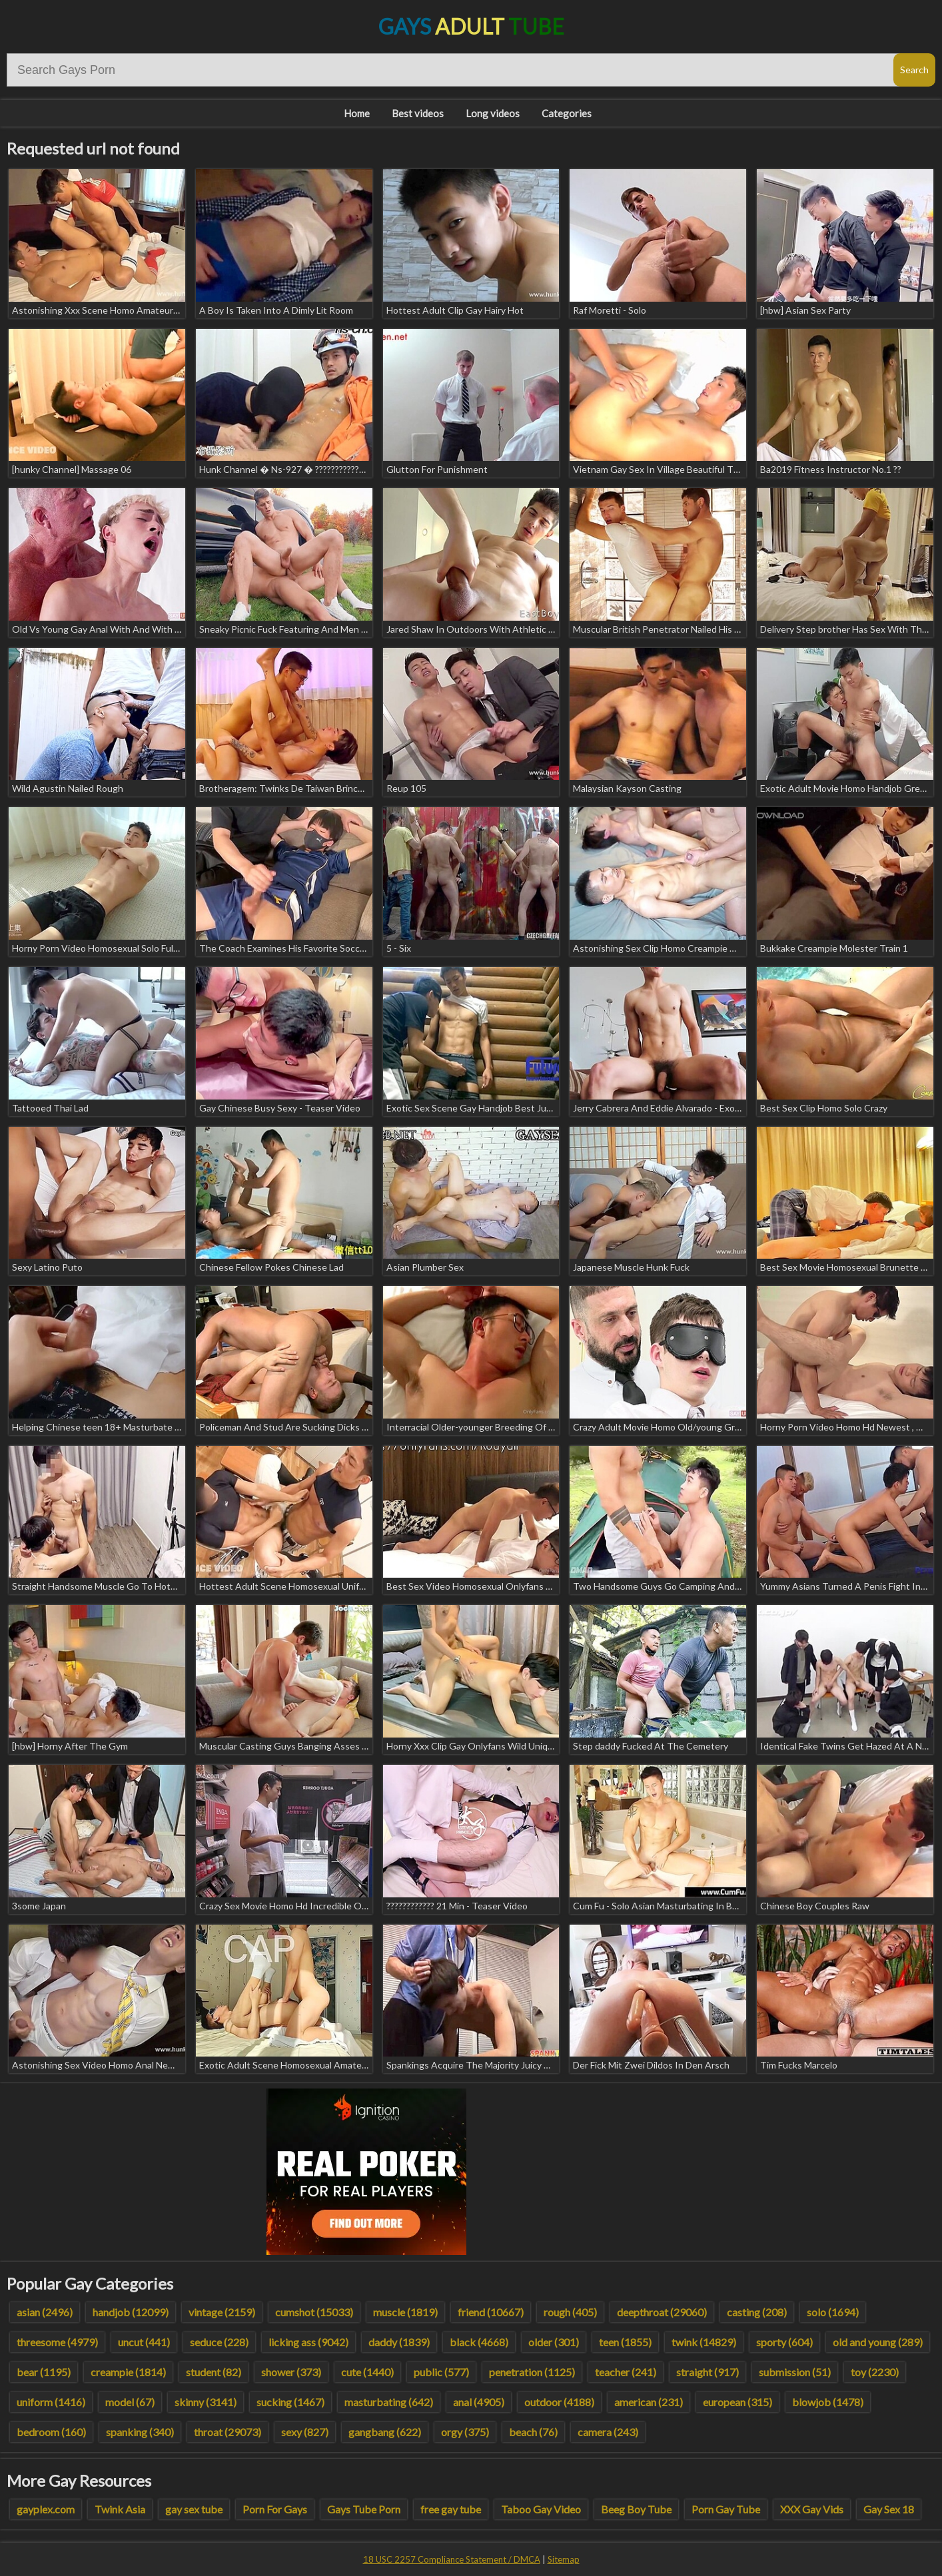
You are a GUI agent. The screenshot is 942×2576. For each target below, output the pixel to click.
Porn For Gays (274, 2509)
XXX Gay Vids (811, 2509)
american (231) (648, 2402)
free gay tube (450, 2509)
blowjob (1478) (827, 2402)
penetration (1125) (532, 2372)
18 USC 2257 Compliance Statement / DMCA (451, 2559)
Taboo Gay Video (541, 2509)
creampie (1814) (128, 2372)
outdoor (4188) (559, 2402)
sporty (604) (784, 2342)
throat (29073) (227, 2431)
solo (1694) (833, 2312)
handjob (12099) (131, 2312)
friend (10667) (491, 2312)
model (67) (130, 2402)
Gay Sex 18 (888, 2509)
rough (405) (570, 2312)
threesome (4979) (57, 2342)
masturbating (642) (388, 2402)
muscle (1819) (405, 2312)
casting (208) (757, 2312)
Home (357, 113)
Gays (471, 26)
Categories (567, 113)
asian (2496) (45, 2312)
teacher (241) (625, 2372)
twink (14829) (704, 2342)
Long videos (493, 113)
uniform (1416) (51, 2402)
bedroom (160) (51, 2431)
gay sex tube (194, 2509)
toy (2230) (875, 2372)
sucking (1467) (290, 2402)
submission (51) (795, 2372)
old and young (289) (878, 2342)
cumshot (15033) (314, 2312)
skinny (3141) (205, 2402)
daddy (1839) (399, 2342)
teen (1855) (625, 2342)
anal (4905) (478, 2402)
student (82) (213, 2372)
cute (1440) (367, 2372)
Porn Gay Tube (726, 2509)
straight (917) (707, 2372)
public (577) (441, 2372)
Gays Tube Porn (363, 2509)
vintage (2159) (222, 2312)
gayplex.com (46, 2509)
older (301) (553, 2342)
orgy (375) (465, 2431)
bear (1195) (44, 2372)
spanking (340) (140, 2431)
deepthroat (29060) (662, 2312)
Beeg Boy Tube (636, 2509)
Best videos (418, 113)
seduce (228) (219, 2342)
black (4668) (479, 2342)
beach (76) (533, 2431)
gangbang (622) (384, 2431)
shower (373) (291, 2372)
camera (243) (608, 2431)
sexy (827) (304, 2431)
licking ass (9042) (308, 2342)
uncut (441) (144, 2342)
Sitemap (564, 2559)
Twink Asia (120, 2509)
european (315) (737, 2402)
